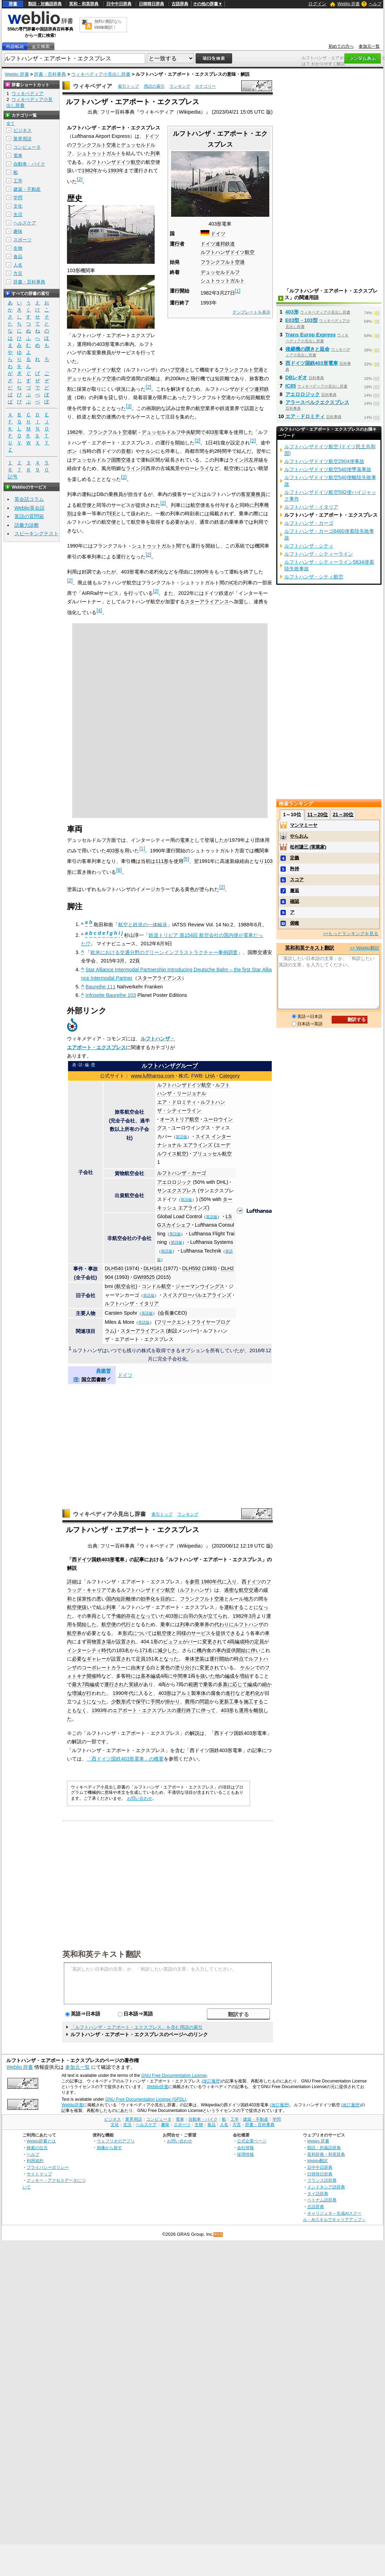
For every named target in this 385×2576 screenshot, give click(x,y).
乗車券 (202, 1624)
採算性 (84, 1599)
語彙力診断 (26, 525)
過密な (231, 1590)
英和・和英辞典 (84, 3)
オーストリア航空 (179, 1119)
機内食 (204, 1650)
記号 (13, 477)
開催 (91, 1676)
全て (10, 123)
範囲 (193, 1684)
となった (168, 1659)
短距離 (123, 1599)
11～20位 (317, 814)
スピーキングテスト (36, 533)
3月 (252, 1616)
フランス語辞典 (322, 2180)
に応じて (237, 1684)
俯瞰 (294, 923)
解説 (72, 1568)
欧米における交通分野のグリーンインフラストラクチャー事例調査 (164, 952)
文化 (17, 206)
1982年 (90, 170)
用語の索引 (154, 86)
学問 (17, 197)
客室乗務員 (253, 494)
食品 (17, 256)
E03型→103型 (301, 320)
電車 (185, 840)
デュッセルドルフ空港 (91, 378)
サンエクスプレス (176, 1190)
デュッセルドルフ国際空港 (101, 460)
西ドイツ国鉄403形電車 (98, 1559)
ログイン (317, 3)
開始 (241, 1650)
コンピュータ (27, 147)
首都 (126, 451)
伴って (208, 1710)
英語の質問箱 (29, 516)
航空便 (74, 1607)
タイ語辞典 (317, 2193)
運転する (234, 1607)
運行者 (177, 244)
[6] (119, 870)
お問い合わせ (139, 1798)
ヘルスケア (24, 223)
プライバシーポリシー (48, 2167)
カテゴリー (205, 86)
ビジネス (22, 130)
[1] (238, 291)
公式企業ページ (251, 2141)
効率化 (148, 1599)
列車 (155, 153)
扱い (87, 1607)
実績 (134, 1684)
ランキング (179, 86)
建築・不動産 (27, 189)
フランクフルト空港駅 (112, 432)
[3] (128, 406)
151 (150, 1659)
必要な (79, 1659)
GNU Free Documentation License (174, 2075)
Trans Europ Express (310, 334)
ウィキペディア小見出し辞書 (100, 74)
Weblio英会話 (29, 508)
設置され (126, 1641)
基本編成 (150, 1676)
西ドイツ (251, 1581)
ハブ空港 (175, 370)
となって (145, 1616)
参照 (195, 1581)
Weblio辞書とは (41, 2141)
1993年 (116, 170)
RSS (218, 2234)
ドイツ (218, 233)
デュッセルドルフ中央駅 (169, 432)
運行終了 (186, 1710)
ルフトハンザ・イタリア (132, 1303)
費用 (190, 1701)
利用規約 (35, 2160)
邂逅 (294, 890)
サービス (201, 1633)
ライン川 (136, 468)
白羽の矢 (193, 1616)
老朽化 (252, 1693)
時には (133, 1676)
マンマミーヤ (303, 825)
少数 (116, 1701)
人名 (17, 265)
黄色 (165, 1667)
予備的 (118, 1616)
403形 (212, 432)
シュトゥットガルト (223, 280)
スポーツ (22, 239)
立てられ (218, 1616)
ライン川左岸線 (246, 460)
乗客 (208, 1684)
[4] (99, 610)
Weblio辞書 (157, 2086)
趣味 (17, 231)
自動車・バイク (29, 164)
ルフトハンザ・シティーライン (318, 554)
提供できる (228, 1633)
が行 (87, 1693)
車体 (201, 1693)
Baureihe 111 (101, 987)
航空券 (74, 1633)
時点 (239, 1659)
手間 (155, 1701)
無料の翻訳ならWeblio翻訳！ (107, 24)
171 (143, 1650)
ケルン (148, 451)
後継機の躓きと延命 (307, 349)
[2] (79, 179)
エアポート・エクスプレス (142, 1710)
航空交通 (248, 1590)
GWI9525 (144, 1277)
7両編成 (90, 1684)
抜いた (207, 1676)
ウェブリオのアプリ (116, 2141)
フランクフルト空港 (223, 262)
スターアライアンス (207, 601)
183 (120, 1650)
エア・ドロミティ (176, 1102)
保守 (141, 1701)
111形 (162, 861)
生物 (17, 248)
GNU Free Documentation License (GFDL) (145, 2099)
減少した (167, 1650)
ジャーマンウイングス (199, 1286)
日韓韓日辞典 (151, 3)
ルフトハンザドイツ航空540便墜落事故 (327, 469)
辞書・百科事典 (50, 74)
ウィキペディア (92, 86)
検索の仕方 (37, 2147)
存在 (131, 1616)
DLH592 (191, 1268)
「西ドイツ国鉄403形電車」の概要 (125, 1759)
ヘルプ (375, 3)
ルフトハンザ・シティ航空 (313, 576)
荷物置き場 (99, 1641)
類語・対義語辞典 (45, 3)
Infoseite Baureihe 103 (111, 995)
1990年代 (123, 1693)
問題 (204, 1701)
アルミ (183, 1693)
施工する (253, 1701)
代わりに (224, 1624)
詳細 (72, 1581)
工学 (17, 180)
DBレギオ (296, 377)
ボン (72, 451)
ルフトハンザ (194, 1590)
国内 (111, 1599)
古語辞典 (179, 3)
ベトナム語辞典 (322, 2200)
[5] (186, 859)
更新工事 (229, 1701)
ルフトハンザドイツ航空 (228, 252)
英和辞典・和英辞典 (326, 2154)
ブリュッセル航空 (212, 1153)
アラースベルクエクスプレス (317, 402)
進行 (230, 1693)
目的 (165, 1599)
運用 (244, 1710)
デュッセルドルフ (220, 272)
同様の (183, 1633)
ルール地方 (241, 1599)
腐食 (216, 1693)
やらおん (299, 836)
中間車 (180, 1676)
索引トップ (128, 86)
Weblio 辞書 (348, 3)
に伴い (253, 1650)
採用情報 (245, 2154)
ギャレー (96, 1659)
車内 (221, 1650)
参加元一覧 (369, 46)
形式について (137, 1633)
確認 (294, 901)
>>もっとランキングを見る (350, 933)
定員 (259, 1641)
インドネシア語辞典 (326, 2187)
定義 (294, 857)
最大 (77, 1684)
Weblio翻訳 (317, 2160)
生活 (17, 214)
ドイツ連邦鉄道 (218, 244)
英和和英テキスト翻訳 (101, 1953)
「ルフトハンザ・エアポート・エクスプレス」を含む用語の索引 (136, 2027)
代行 (126, 1624)
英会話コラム (29, 499)
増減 (77, 1693)
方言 (17, 273)
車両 (91, 1616)
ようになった (91, 1701)
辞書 (13, 3)
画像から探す (109, 2147)
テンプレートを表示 (251, 312)
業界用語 (22, 138)
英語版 (181, 1137)
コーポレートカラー (104, 1667)
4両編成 (235, 1641)
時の (249, 1641)
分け (190, 1667)
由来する (140, 1667)
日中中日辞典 (118, 3)
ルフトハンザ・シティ (308, 546)
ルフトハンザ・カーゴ (181, 1173)
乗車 (165, 1624)
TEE (111, 513)
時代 (106, 1650)
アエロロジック (174, 1182)
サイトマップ (39, 2174)
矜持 (294, 868)
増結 (244, 1676)
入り (232, 1581)
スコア (297, 879)
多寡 (223, 1684)
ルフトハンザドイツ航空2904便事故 (324, 461)
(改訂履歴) (211, 2081)
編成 (230, 1676)
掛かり (172, 1701)
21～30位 (343, 814)
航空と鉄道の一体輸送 (142, 924)
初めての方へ (341, 46)
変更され (212, 1641)
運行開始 (219, 1659)
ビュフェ (173, 1641)
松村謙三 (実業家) (308, 847)
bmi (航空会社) (121, 1286)
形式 (126, 1701)
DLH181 (152, 1268)
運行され (114, 1684)
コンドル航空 (156, 1286)
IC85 (290, 386)
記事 (139, 1559)
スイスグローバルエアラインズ (197, 1295)
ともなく (77, 1710)
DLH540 (114, 1268)
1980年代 (211, 1581)
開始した (86, 1624)
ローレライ (197, 468)
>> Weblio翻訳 (364, 948)
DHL (222, 1182)
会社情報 (245, 2147)
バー (192, 1641)
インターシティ (84, 1650)
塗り (180, 1667)
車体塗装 (194, 1659)
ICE (233, 582)
